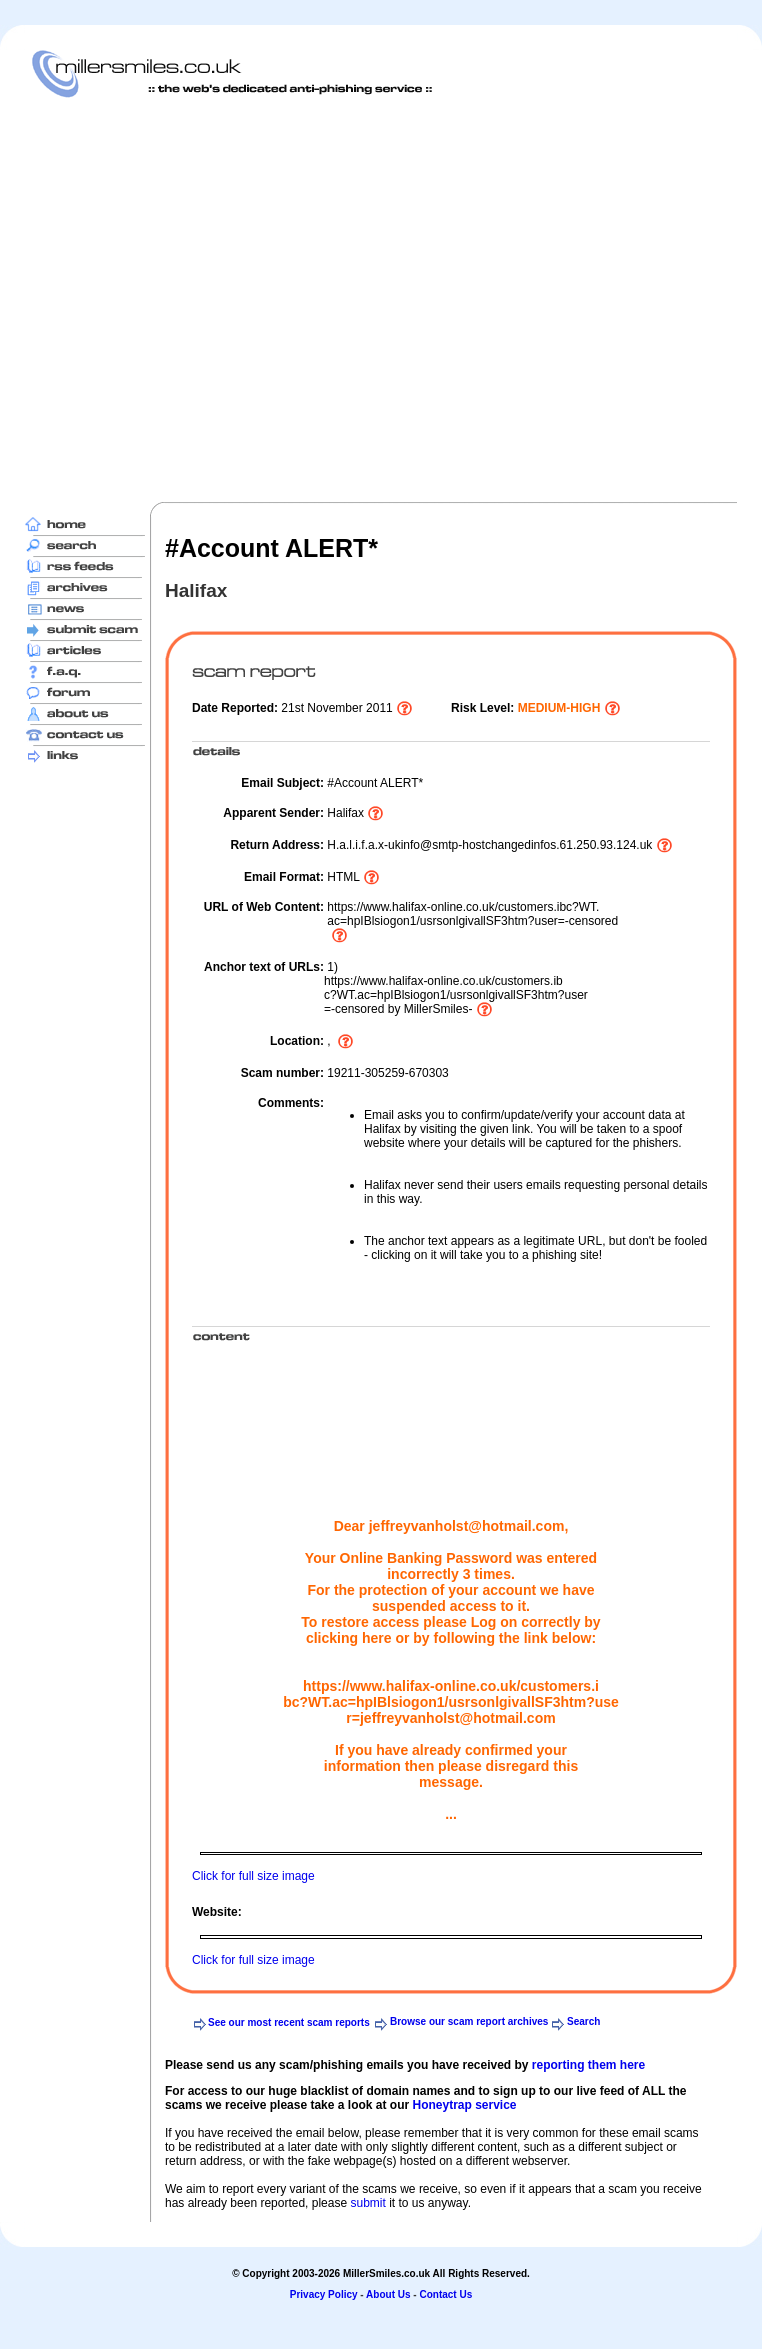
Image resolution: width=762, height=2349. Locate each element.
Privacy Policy (324, 2294)
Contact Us (445, 2294)
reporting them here (588, 2065)
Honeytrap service (464, 2105)
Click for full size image (253, 1876)
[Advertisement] (187, 299)
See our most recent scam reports (289, 2022)
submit (367, 2203)
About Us (388, 2294)
